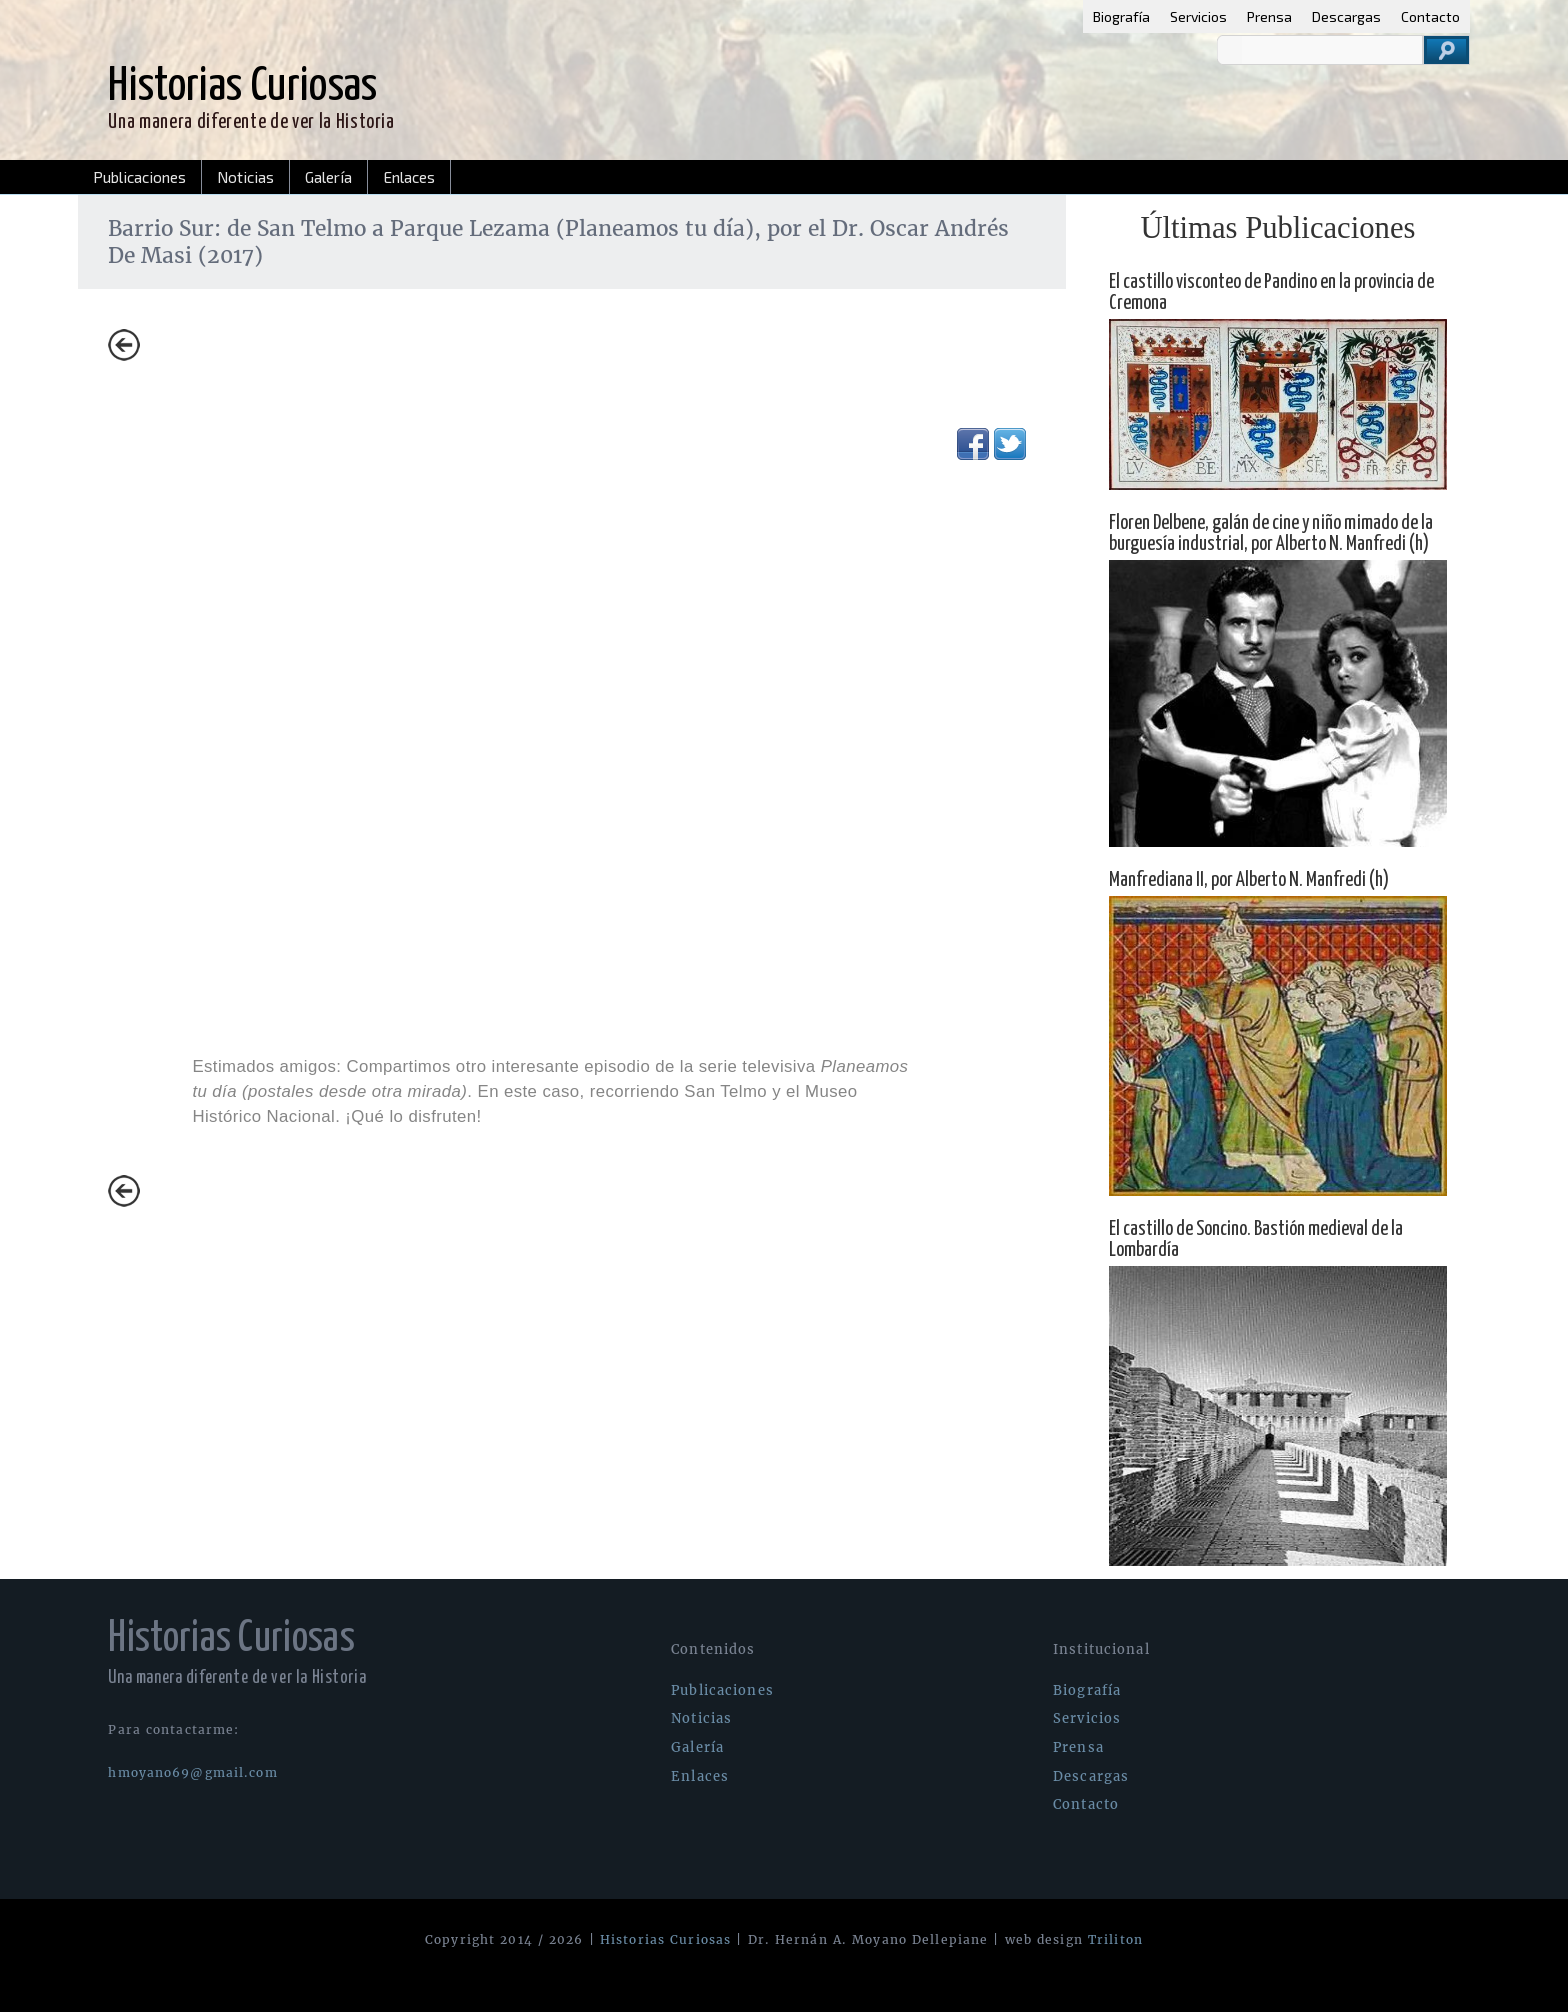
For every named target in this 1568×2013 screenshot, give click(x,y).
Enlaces (409, 177)
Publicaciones (139, 177)
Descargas (1346, 16)
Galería (328, 177)
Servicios (1198, 16)
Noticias (245, 177)
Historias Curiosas (665, 1939)
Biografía (1121, 16)
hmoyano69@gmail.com (192, 1772)
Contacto (1430, 16)
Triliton (1115, 1939)
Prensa (1269, 16)
